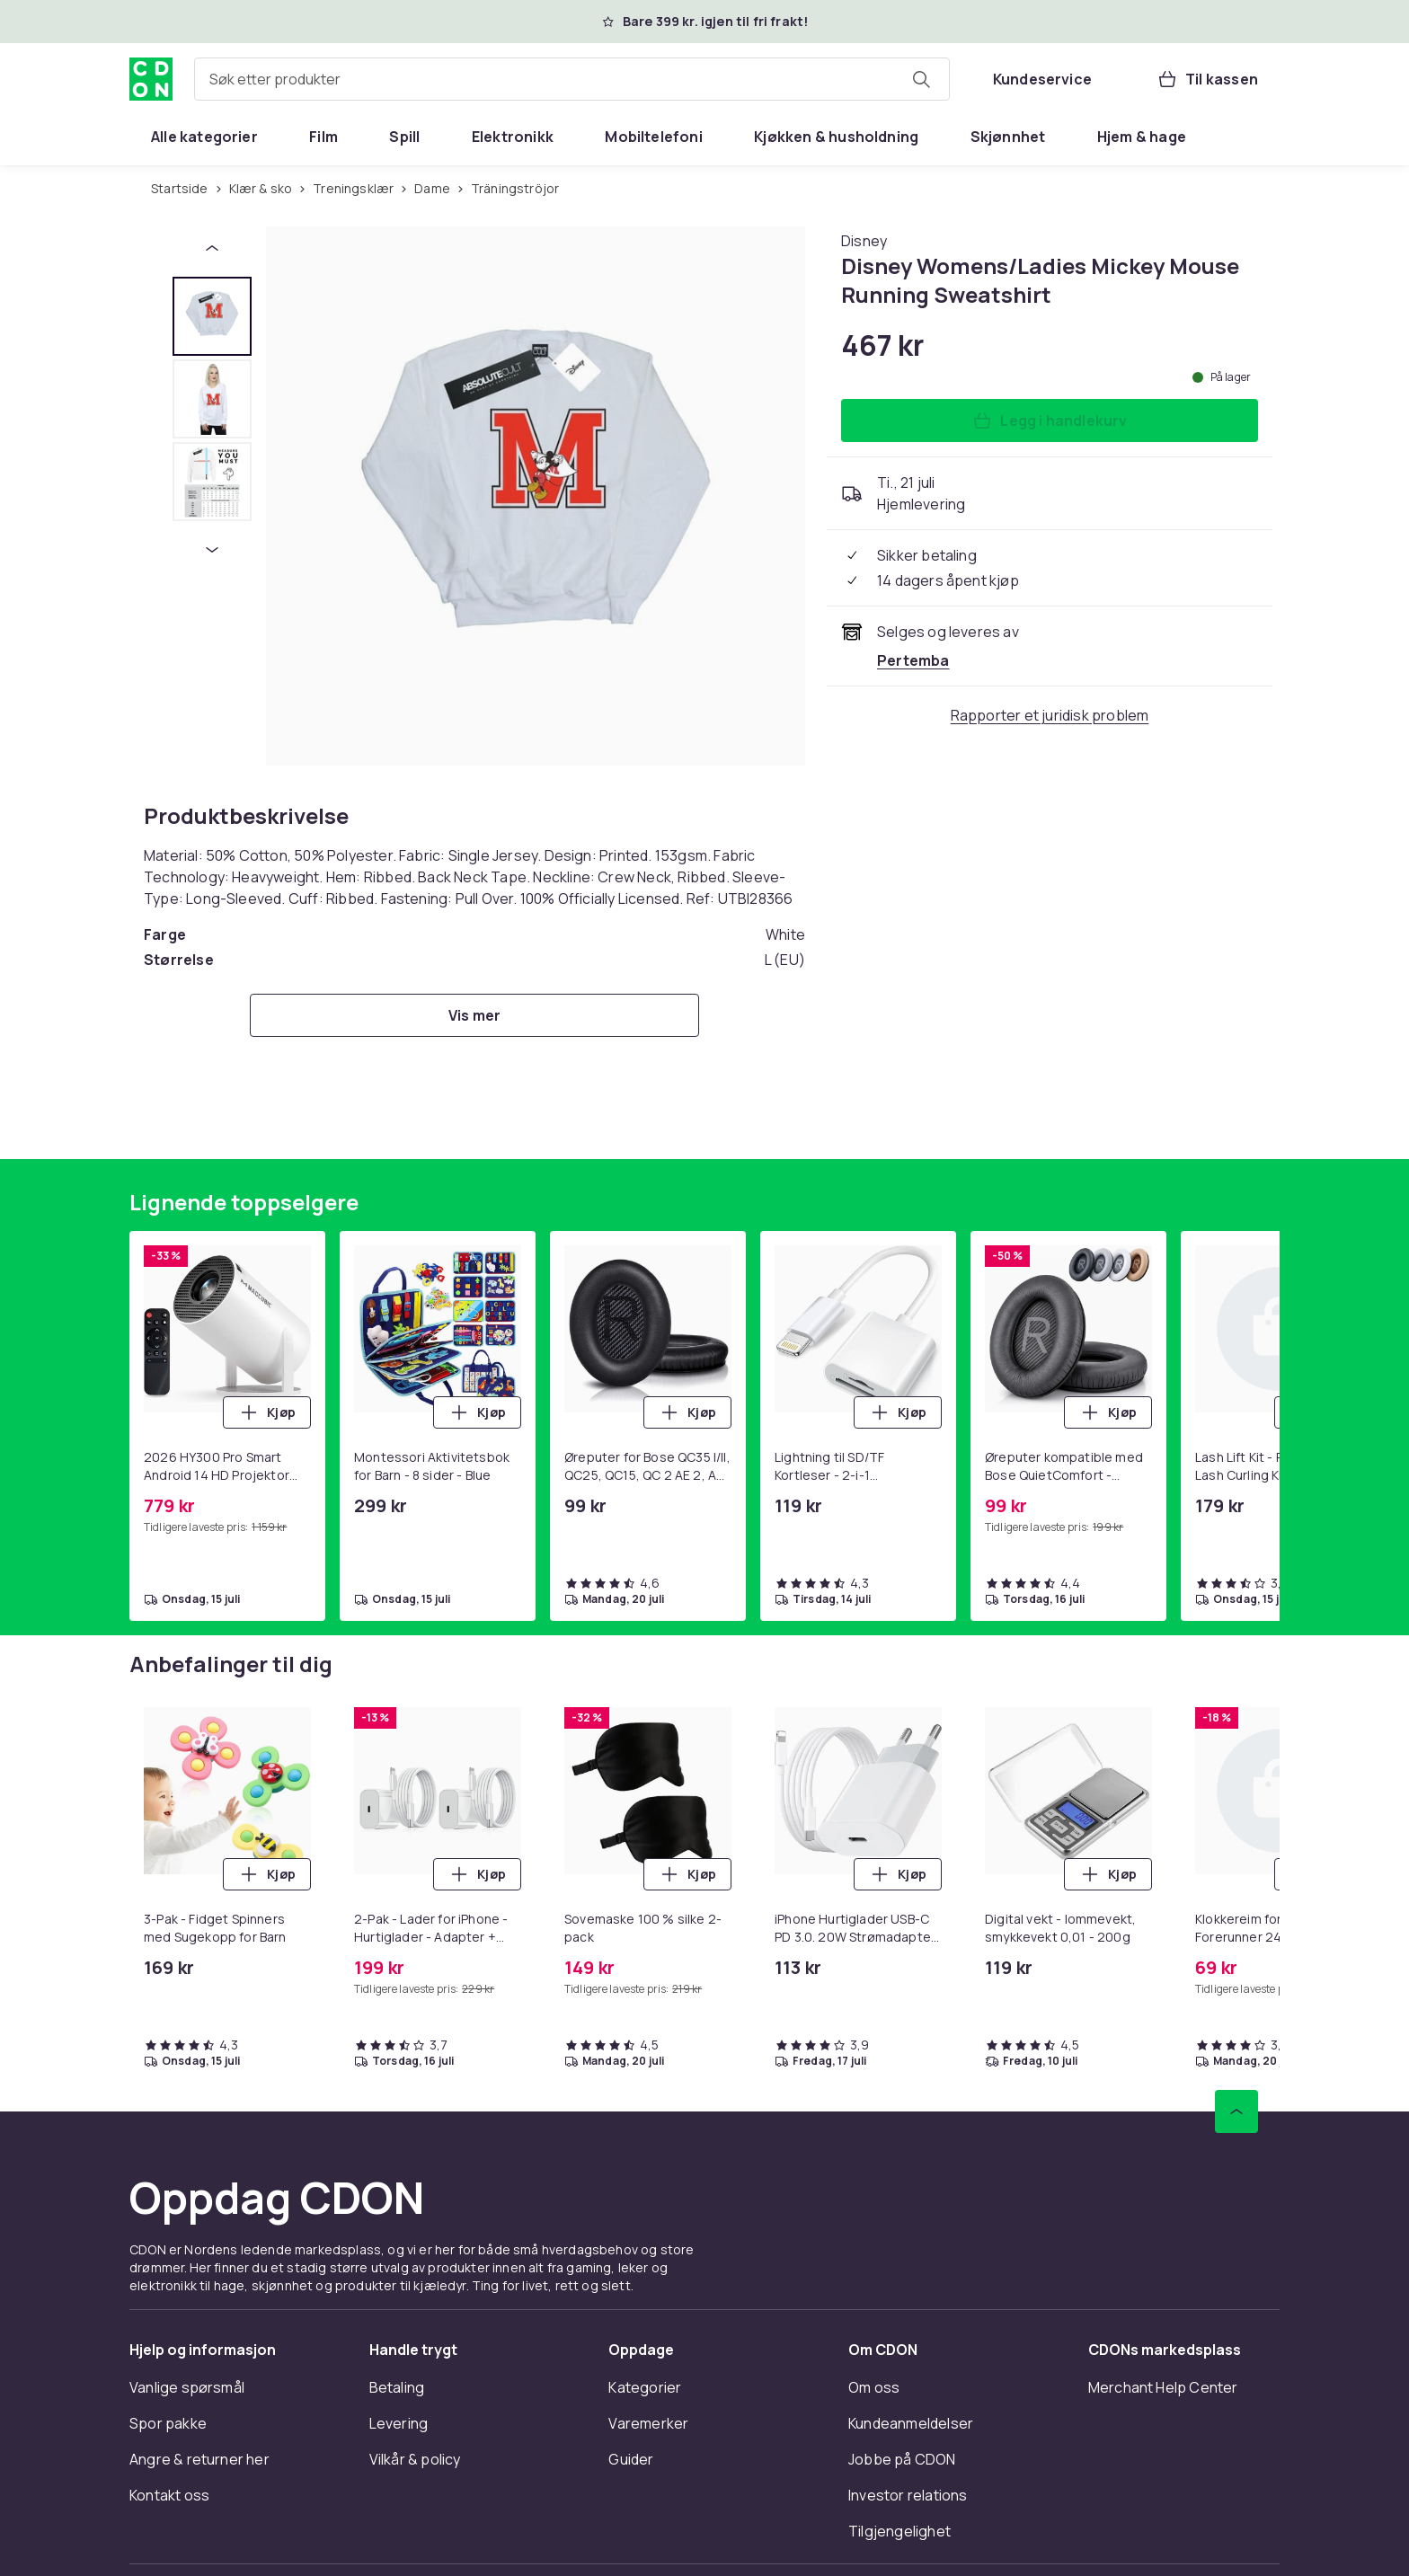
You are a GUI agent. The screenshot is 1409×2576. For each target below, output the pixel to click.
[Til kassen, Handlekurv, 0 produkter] (1207, 79)
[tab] (212, 316)
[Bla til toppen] (1236, 2111)
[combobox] (572, 79)
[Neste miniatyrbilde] (212, 549)
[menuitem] (204, 136)
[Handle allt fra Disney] (864, 241)
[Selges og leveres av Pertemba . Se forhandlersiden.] (913, 660)
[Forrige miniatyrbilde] (212, 248)
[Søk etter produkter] (921, 79)
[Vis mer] (474, 1015)
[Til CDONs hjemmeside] (151, 79)
